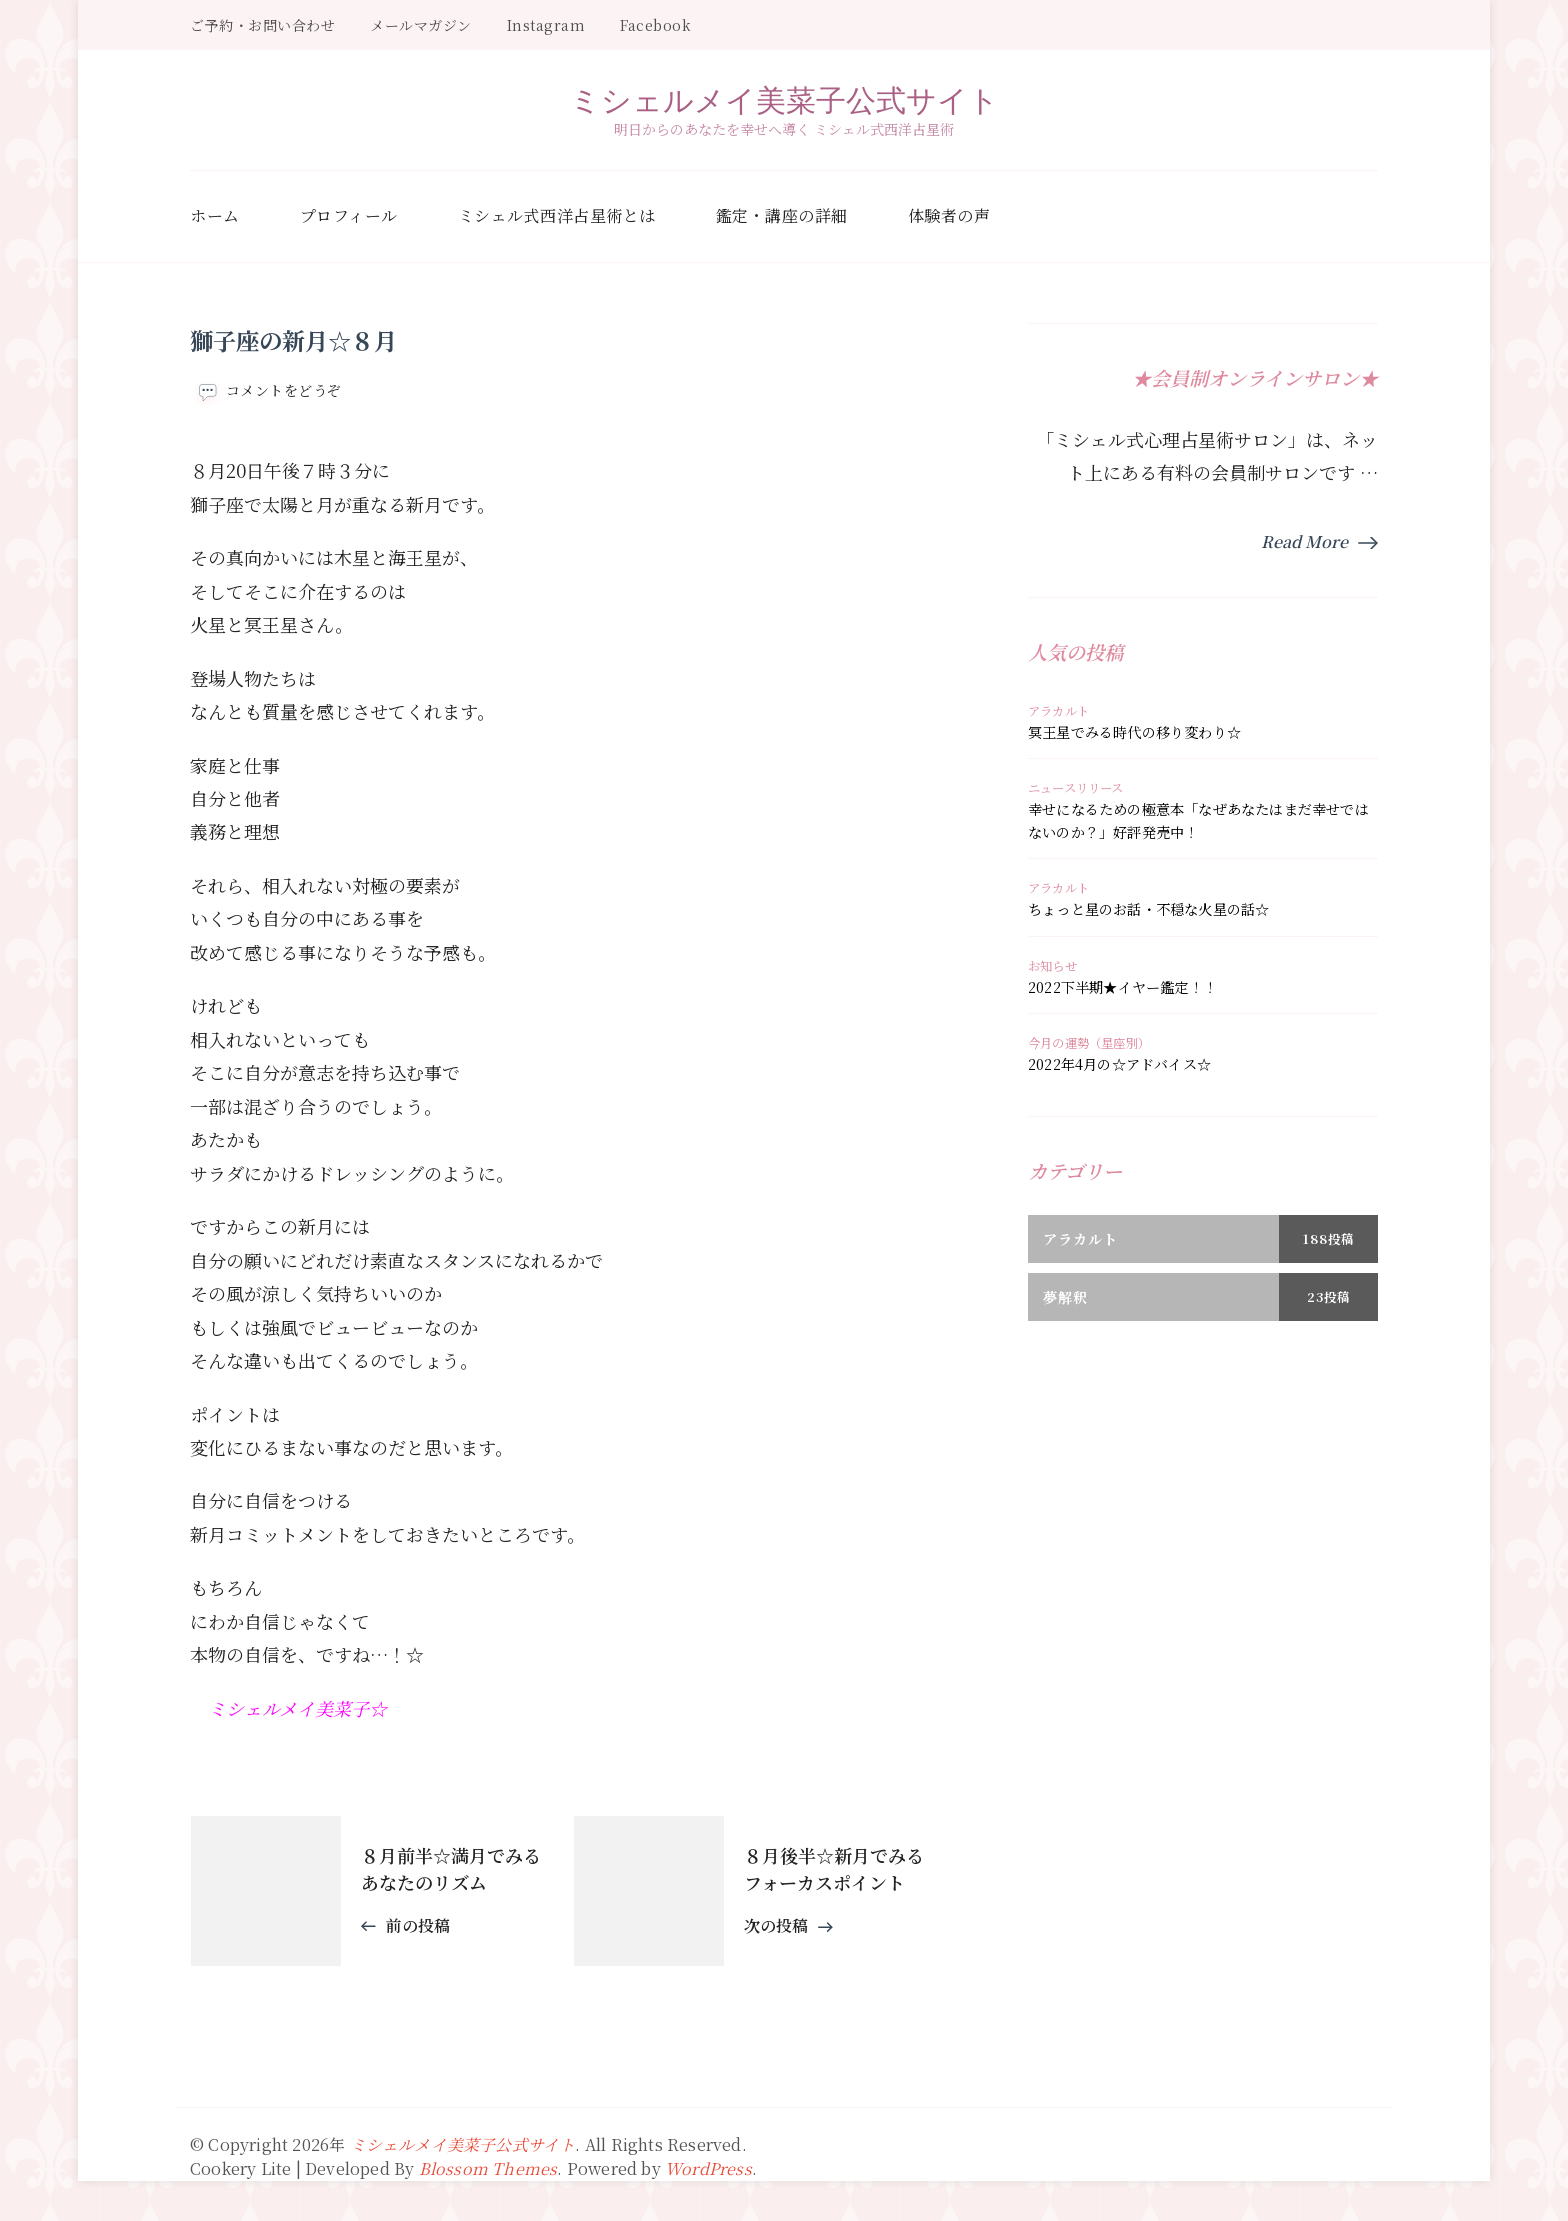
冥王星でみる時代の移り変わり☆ (1134, 732)
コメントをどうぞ (284, 390)
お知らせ (1052, 966)
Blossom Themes (488, 2168)
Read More (1304, 541)
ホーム (215, 215)
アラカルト (1058, 711)
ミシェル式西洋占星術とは (557, 215)
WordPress (708, 2168)
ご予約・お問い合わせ (262, 25)
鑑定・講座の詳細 (782, 215)
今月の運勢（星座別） (1089, 1043)
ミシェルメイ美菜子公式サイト (784, 99)
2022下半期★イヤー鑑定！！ (1122, 987)
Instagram (546, 25)
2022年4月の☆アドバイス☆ (1119, 1064)
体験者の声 (949, 215)
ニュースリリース (1076, 788)
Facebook (655, 25)
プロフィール (349, 215)
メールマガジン (421, 25)
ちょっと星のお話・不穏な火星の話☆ (1148, 909)
